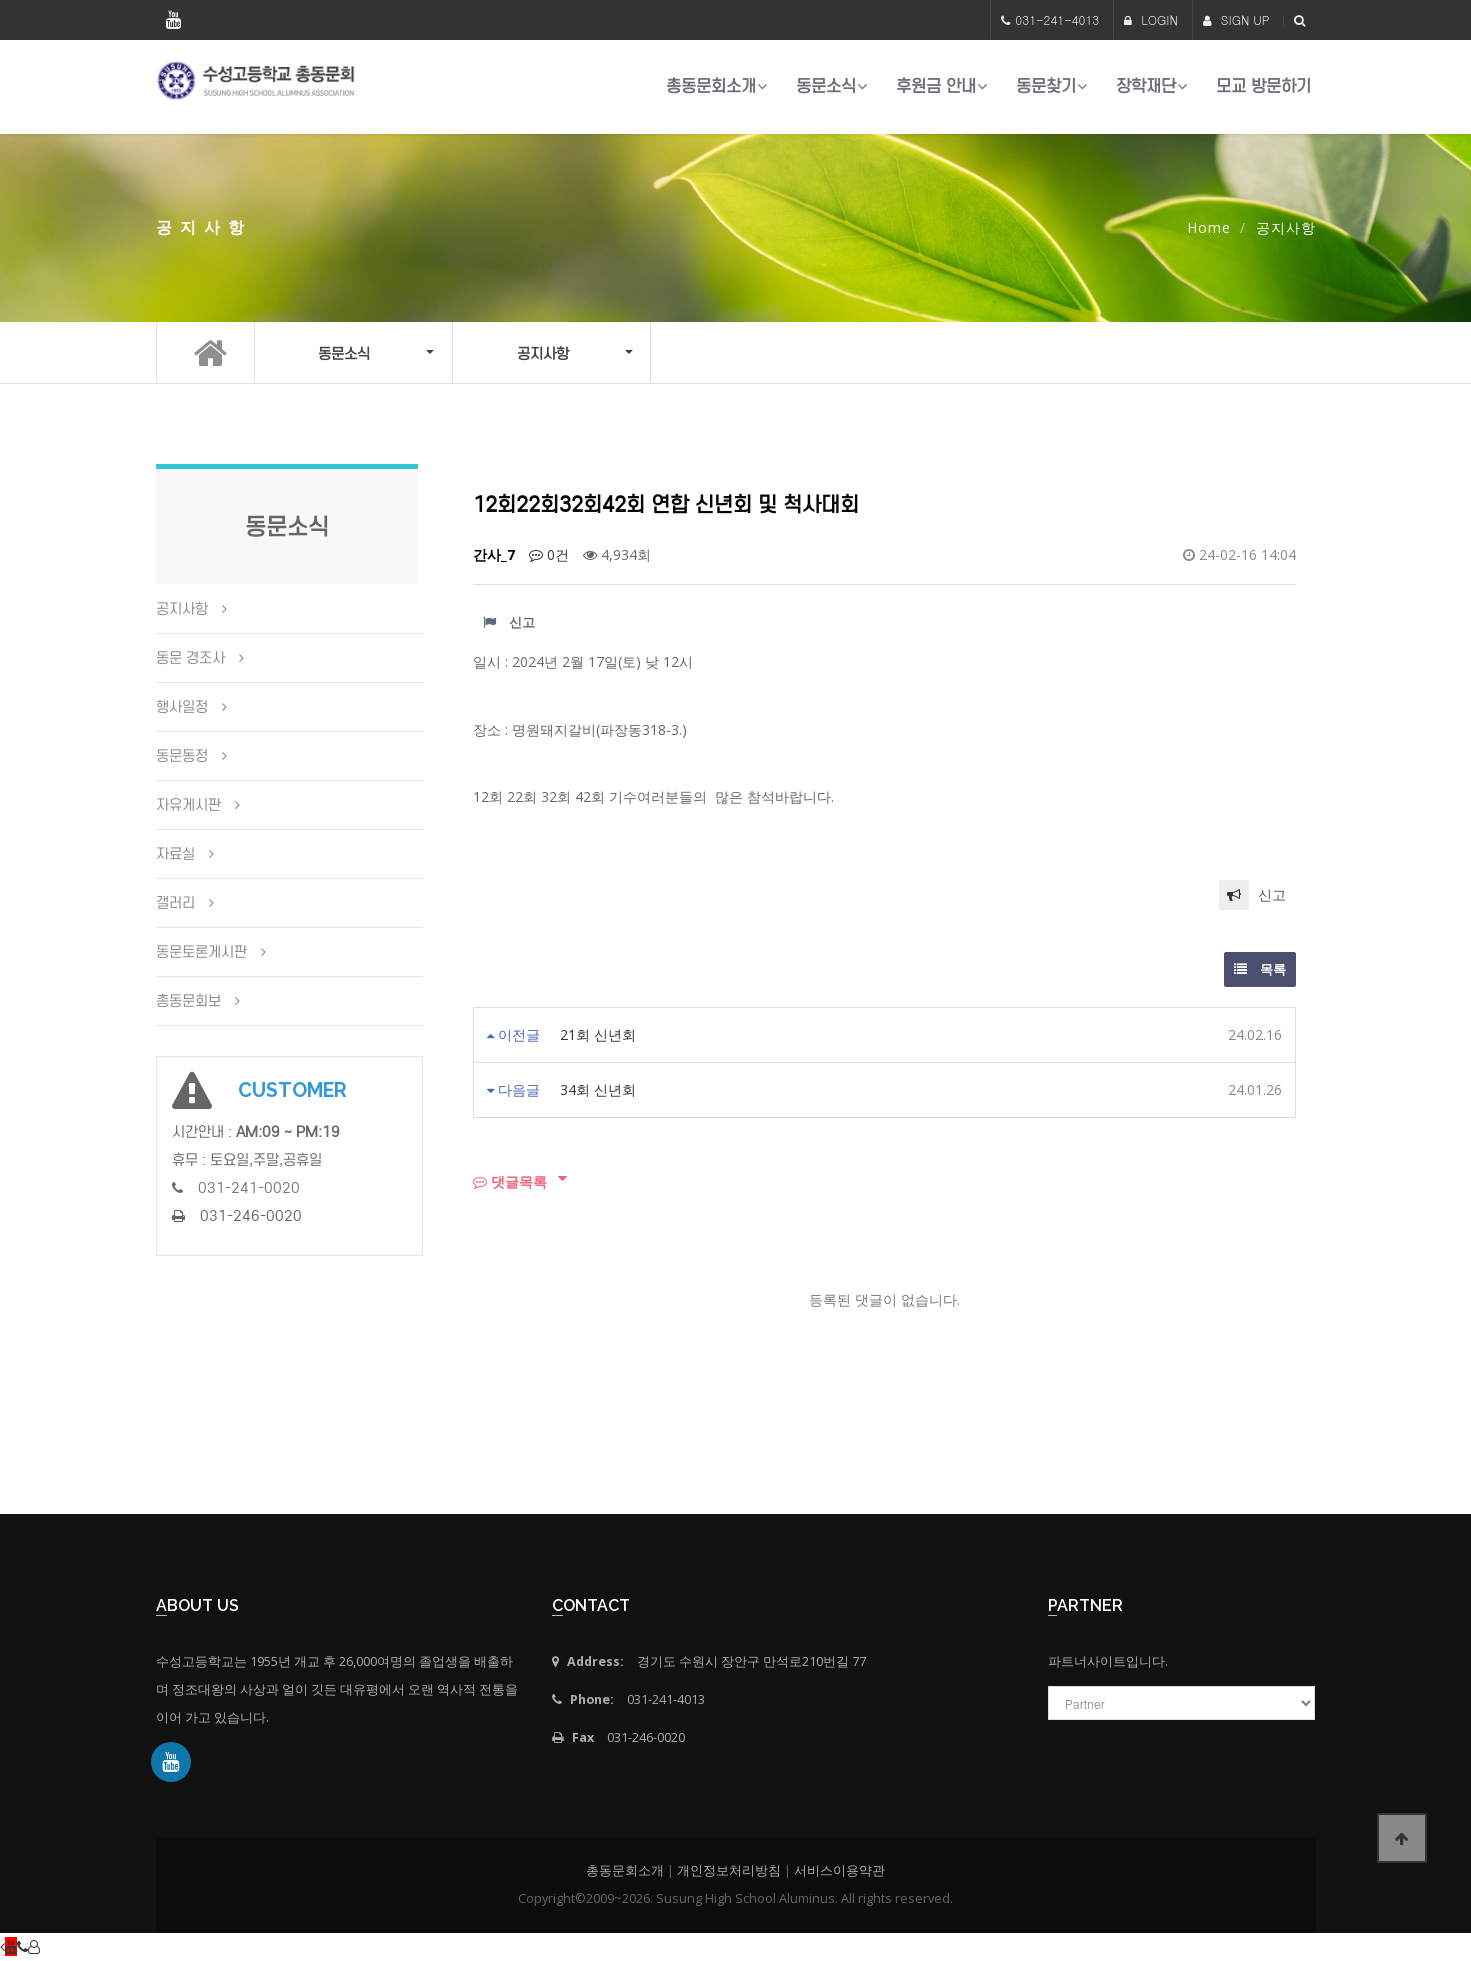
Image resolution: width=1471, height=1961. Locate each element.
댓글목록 (510, 1181)
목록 (1260, 969)
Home (1209, 227)
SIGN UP (1236, 19)
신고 (509, 622)
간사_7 (494, 554)
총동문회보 (188, 1001)
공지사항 (182, 609)
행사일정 (182, 707)
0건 (549, 554)
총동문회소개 (711, 86)
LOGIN (1151, 19)
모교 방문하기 (1263, 86)
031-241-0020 (249, 1188)
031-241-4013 (1057, 19)
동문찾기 (1046, 86)
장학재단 (1146, 86)
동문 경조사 (190, 658)
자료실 (175, 854)
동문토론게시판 (201, 952)
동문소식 (826, 86)
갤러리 (175, 903)
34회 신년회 (598, 1089)
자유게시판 (188, 805)
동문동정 (182, 756)
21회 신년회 (598, 1034)
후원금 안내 (936, 86)
